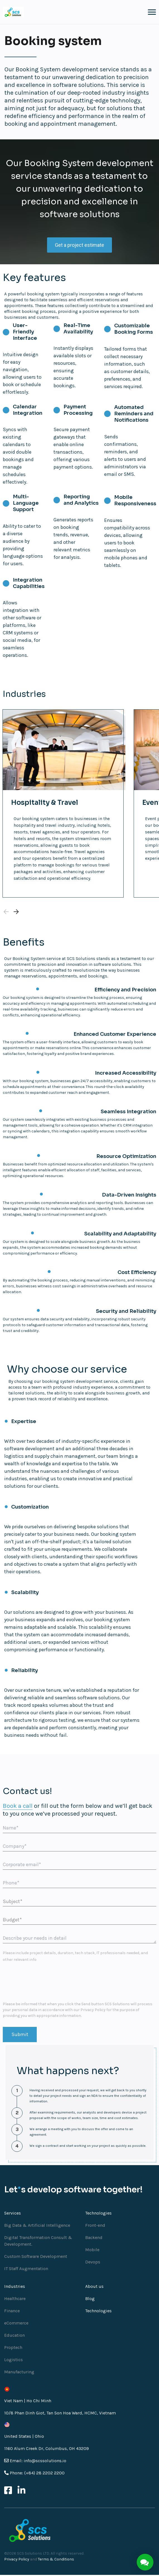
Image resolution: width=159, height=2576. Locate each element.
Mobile (92, 2250)
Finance (12, 2311)
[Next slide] (16, 912)
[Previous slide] (6, 912)
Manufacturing (19, 2372)
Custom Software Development (35, 2257)
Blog (90, 2299)
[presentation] (45, 1983)
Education (14, 2336)
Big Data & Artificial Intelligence (37, 2226)
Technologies (98, 2311)
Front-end (95, 2226)
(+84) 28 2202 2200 (44, 2473)
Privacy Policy (93, 2010)
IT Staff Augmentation (26, 2269)
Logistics (13, 2360)
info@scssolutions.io (45, 2461)
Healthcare (15, 2299)
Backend (93, 2238)
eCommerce (16, 2323)
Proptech (13, 2348)
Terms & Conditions (56, 2560)
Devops (92, 2262)
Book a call (18, 1806)
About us (94, 2287)
